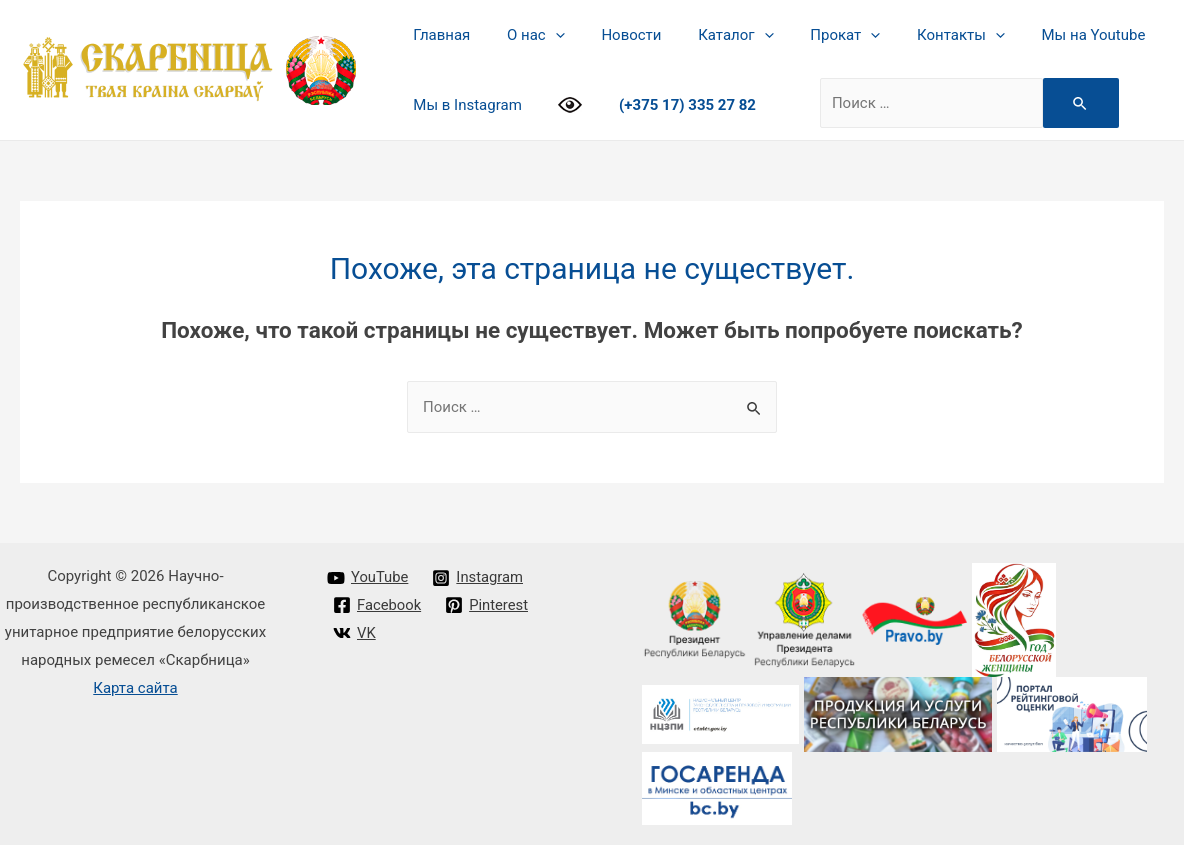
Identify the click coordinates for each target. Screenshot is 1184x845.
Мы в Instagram (464, 105)
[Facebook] (377, 605)
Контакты (924, 35)
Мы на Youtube (1050, 35)
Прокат (815, 35)
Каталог (712, 35)
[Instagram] (479, 578)
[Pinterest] (488, 605)
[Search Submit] (1071, 103)
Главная (438, 35)
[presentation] (545, 35)
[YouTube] (368, 578)
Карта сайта (135, 688)
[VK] (354, 633)
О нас (526, 35)
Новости (615, 35)
